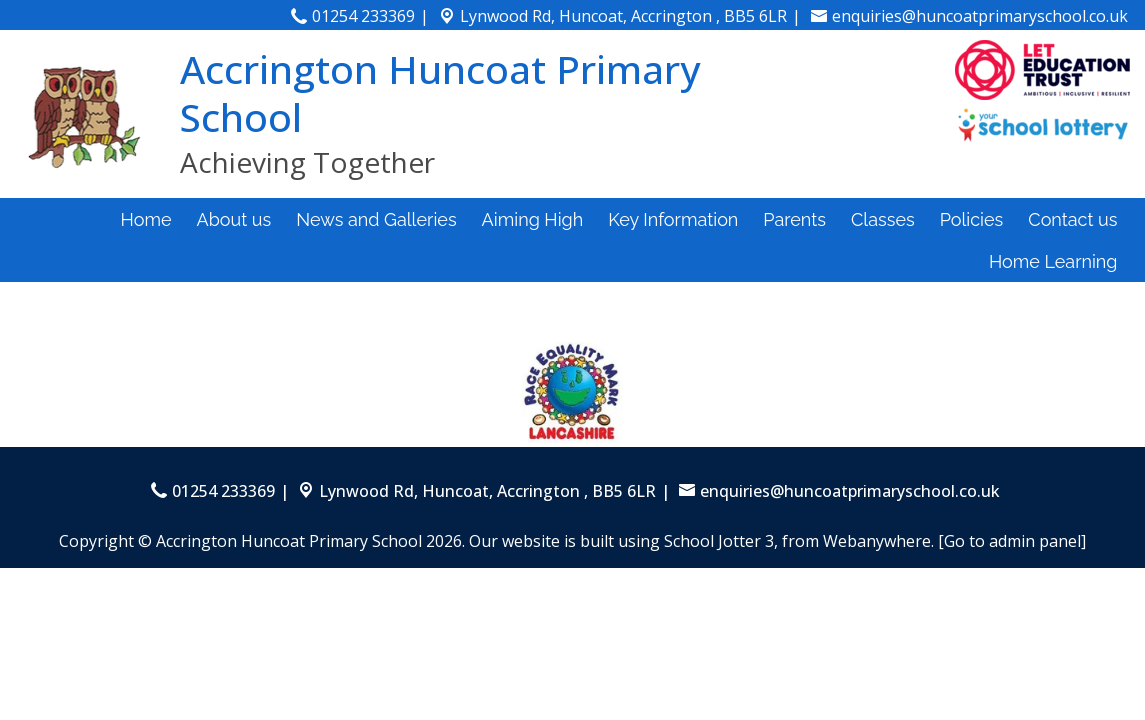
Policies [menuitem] (972, 219)
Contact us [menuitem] (1072, 219)
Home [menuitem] (146, 219)
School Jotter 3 (719, 541)
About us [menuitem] (234, 219)
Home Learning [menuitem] (1053, 261)
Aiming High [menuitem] (533, 219)
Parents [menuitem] (794, 219)
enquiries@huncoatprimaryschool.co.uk (980, 16)
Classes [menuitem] (883, 219)
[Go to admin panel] (1012, 541)
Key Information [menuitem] (673, 219)
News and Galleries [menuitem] (376, 219)
